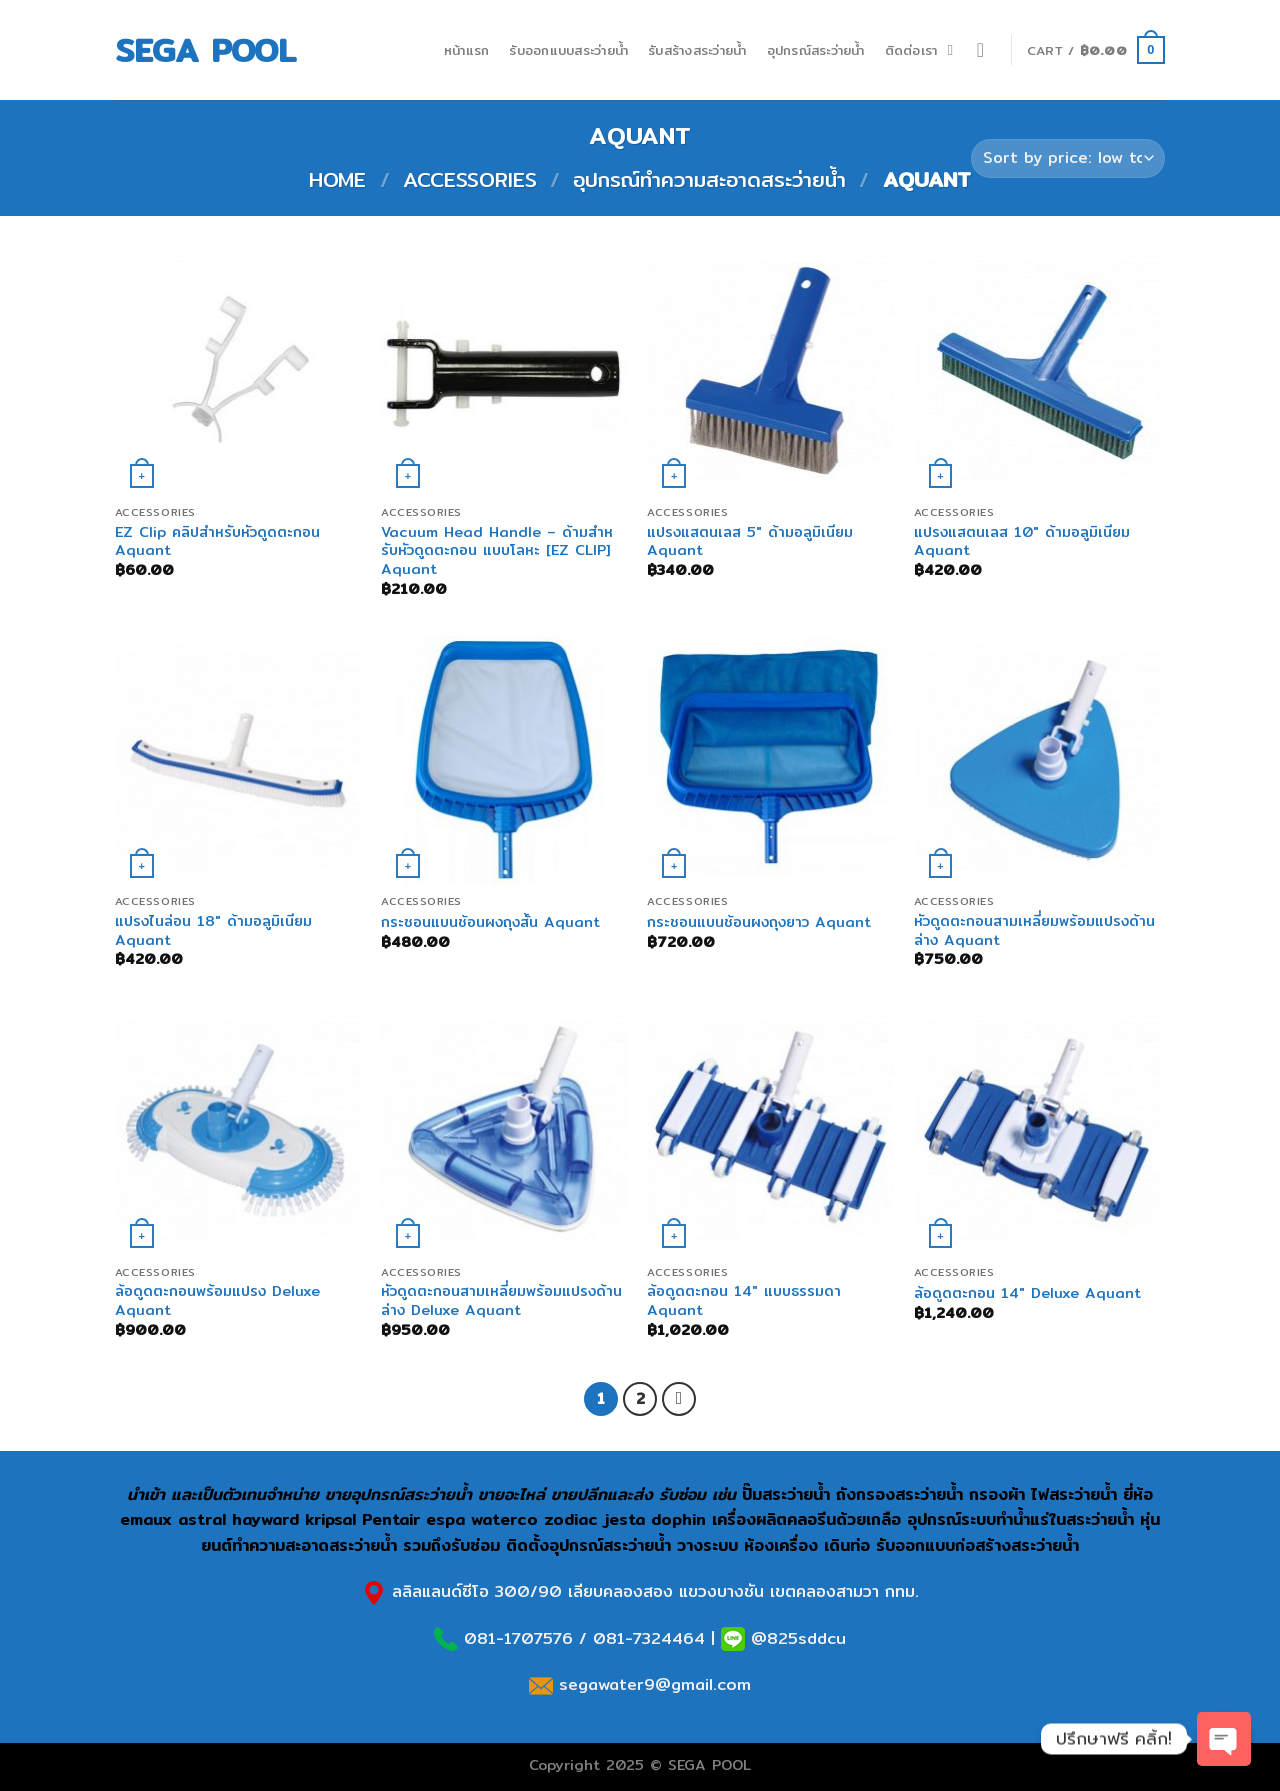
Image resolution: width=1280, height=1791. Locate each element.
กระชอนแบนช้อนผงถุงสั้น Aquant (490, 922)
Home (337, 179)
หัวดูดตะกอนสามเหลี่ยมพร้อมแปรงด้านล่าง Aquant (1034, 930)
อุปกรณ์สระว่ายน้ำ (816, 50)
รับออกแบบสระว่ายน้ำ (568, 50)
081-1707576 (518, 1638)
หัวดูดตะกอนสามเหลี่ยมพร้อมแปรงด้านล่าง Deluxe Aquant (501, 1300)
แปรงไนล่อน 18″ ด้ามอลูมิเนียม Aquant (213, 930)
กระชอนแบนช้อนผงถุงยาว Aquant (759, 922)
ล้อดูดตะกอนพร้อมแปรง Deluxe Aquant (217, 1300)
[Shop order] (1068, 158)
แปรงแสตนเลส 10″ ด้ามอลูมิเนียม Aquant (1022, 541)
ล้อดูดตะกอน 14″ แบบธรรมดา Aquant (744, 1300)
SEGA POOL (205, 50)
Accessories (470, 179)
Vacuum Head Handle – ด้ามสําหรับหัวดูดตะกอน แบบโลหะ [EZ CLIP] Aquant (497, 551)
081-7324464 (649, 1638)
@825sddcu (795, 1638)
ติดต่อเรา (911, 50)
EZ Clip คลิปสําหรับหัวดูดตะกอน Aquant (217, 541)
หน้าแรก (467, 50)
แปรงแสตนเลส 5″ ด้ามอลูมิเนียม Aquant (750, 541)
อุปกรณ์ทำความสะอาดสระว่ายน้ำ (709, 179)
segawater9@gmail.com (652, 1684)
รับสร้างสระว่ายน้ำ (697, 50)
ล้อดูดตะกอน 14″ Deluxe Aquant (1027, 1293)
